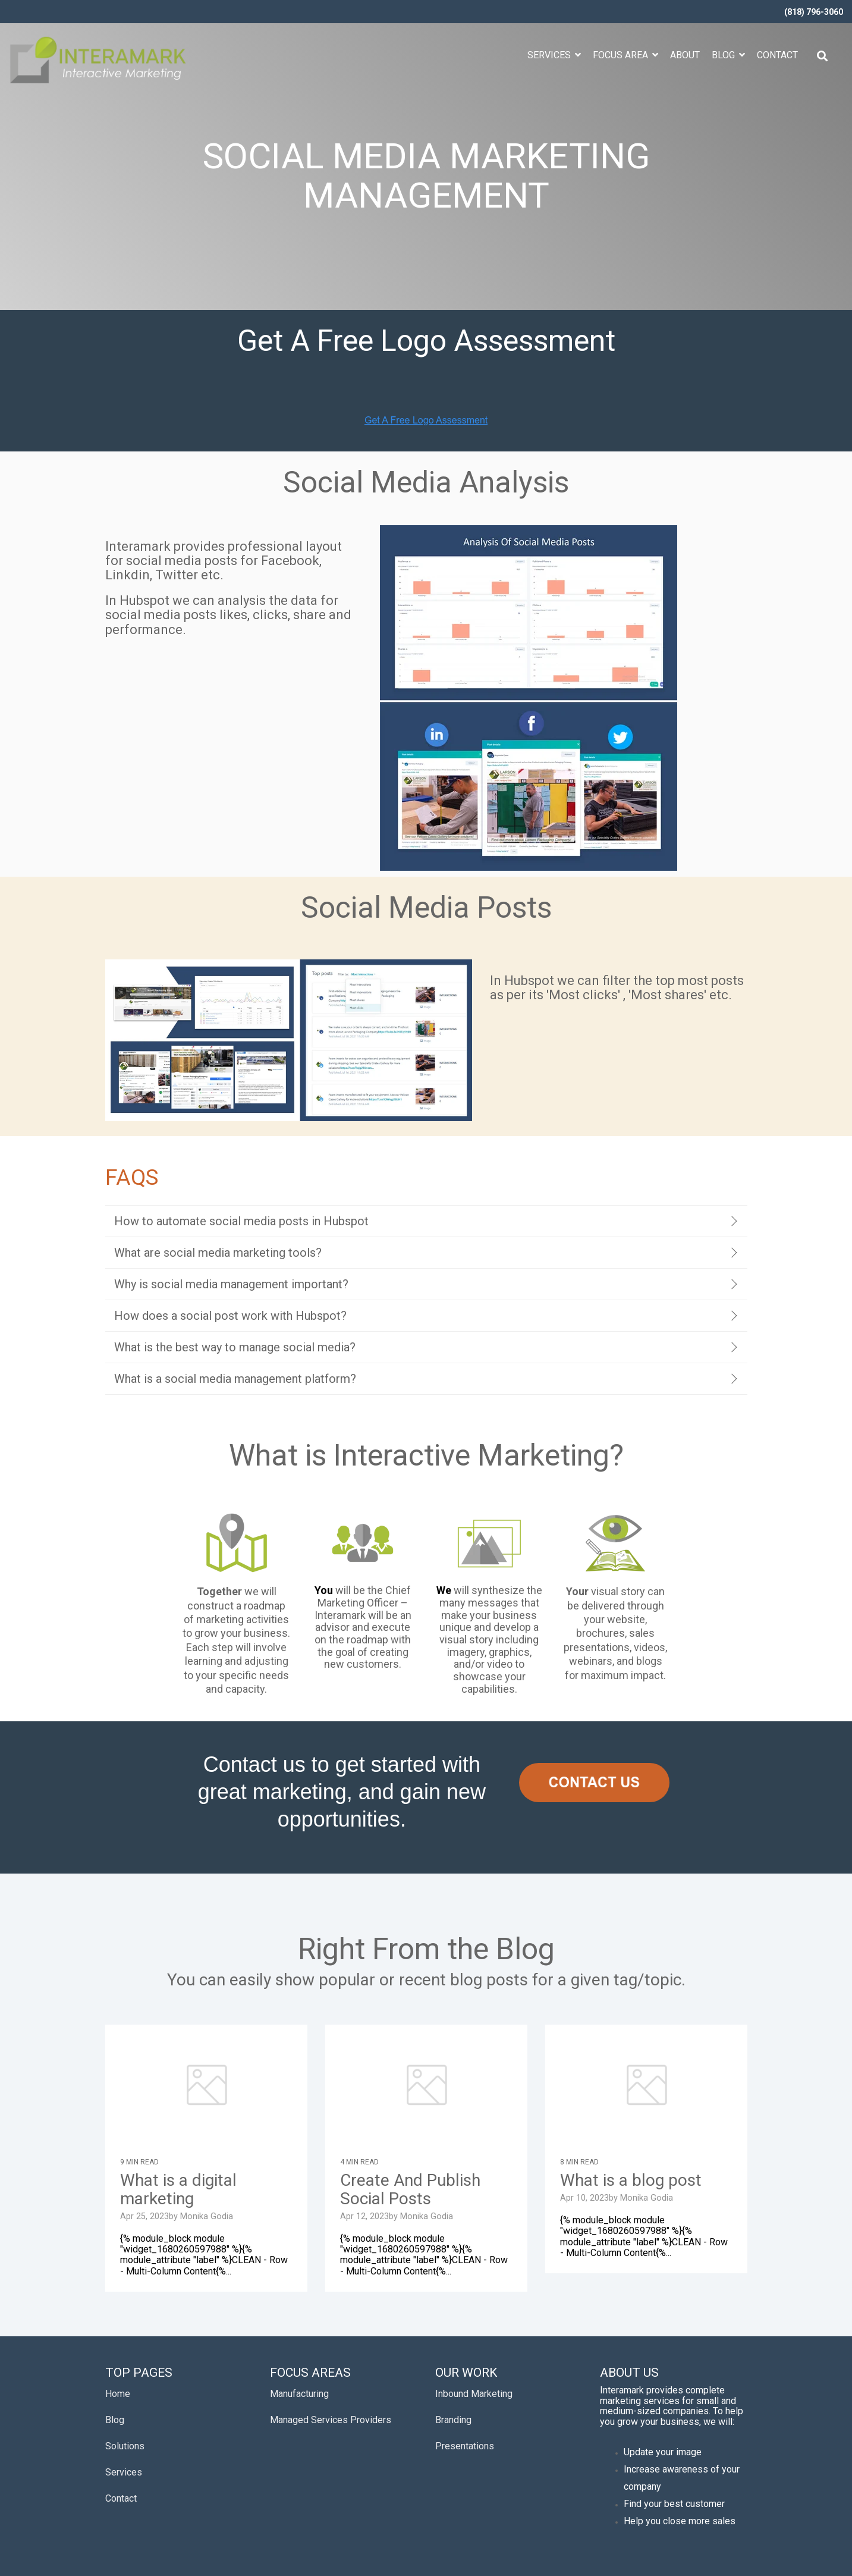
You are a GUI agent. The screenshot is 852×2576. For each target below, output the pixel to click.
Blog (724, 55)
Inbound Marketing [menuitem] (474, 2393)
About (685, 55)
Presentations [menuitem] (464, 2446)
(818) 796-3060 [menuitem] (813, 12)
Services (550, 55)
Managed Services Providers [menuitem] (330, 2420)
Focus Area (621, 55)
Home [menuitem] (117, 2393)
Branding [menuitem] (453, 2420)
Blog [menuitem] (114, 2420)
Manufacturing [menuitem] (299, 2393)
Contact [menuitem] (121, 2498)
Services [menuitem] (123, 2472)
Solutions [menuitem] (124, 2446)
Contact (777, 55)
